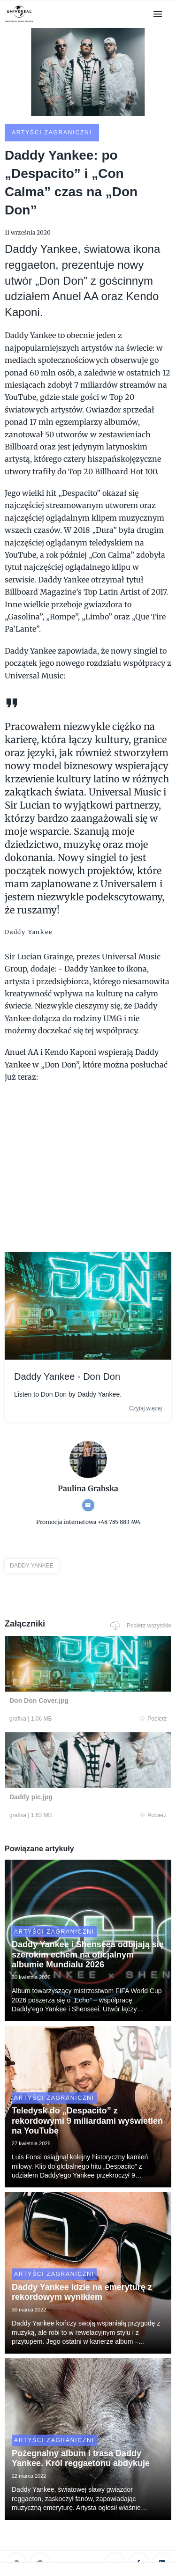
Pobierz (153, 1718)
